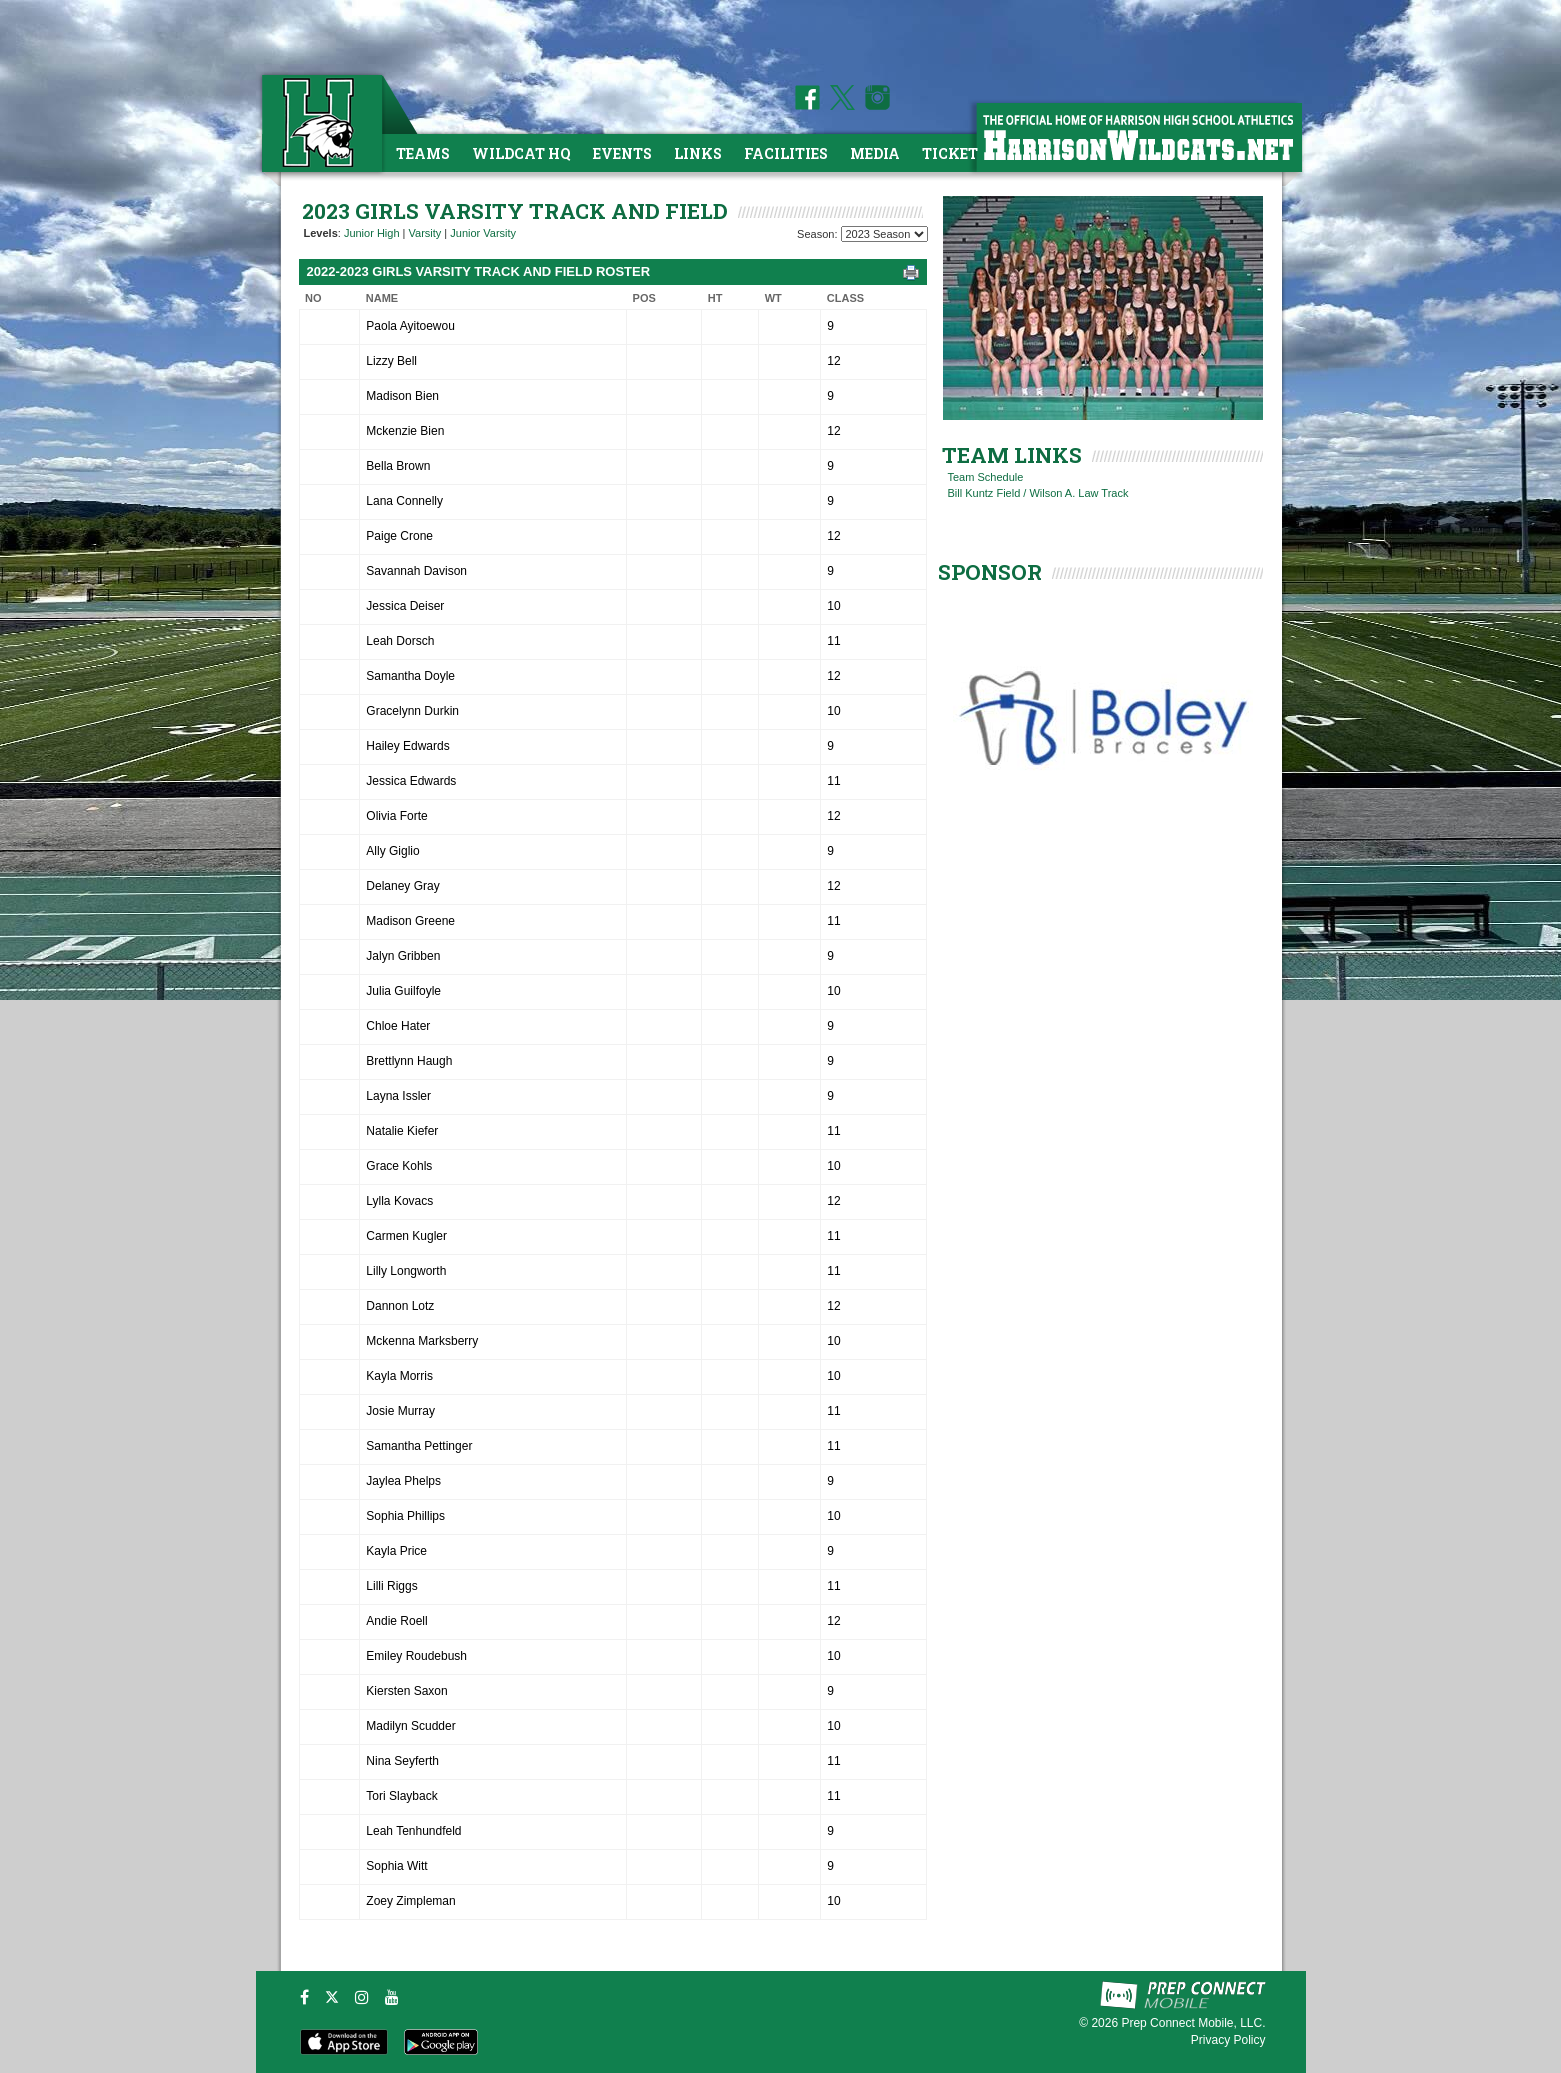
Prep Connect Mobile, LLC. (1193, 2023)
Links (698, 153)
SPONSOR (990, 572)
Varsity (425, 233)
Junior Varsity (483, 233)
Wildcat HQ (521, 153)
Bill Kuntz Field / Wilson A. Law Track (1038, 493)
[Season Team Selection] (884, 234)
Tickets (954, 153)
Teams (423, 153)
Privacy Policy (1228, 2040)
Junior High (372, 233)
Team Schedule (986, 477)
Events (622, 153)
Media (875, 153)
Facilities (786, 153)
